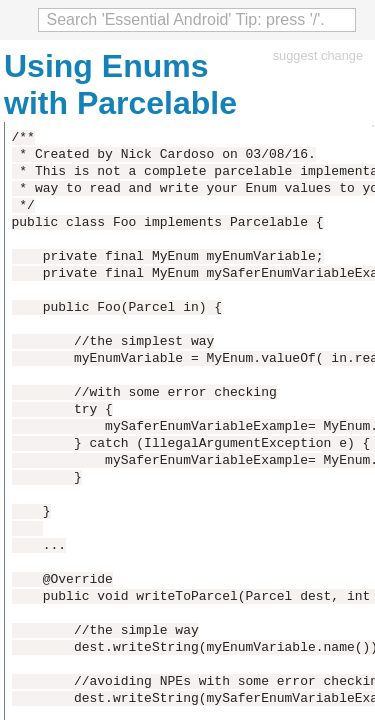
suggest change (318, 55)
